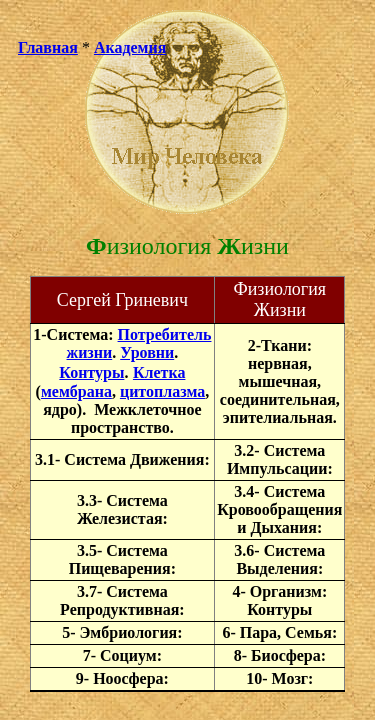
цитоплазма (162, 391)
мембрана (76, 391)
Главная (48, 47)
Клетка (159, 372)
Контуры (91, 372)
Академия (130, 47)
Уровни (147, 352)
